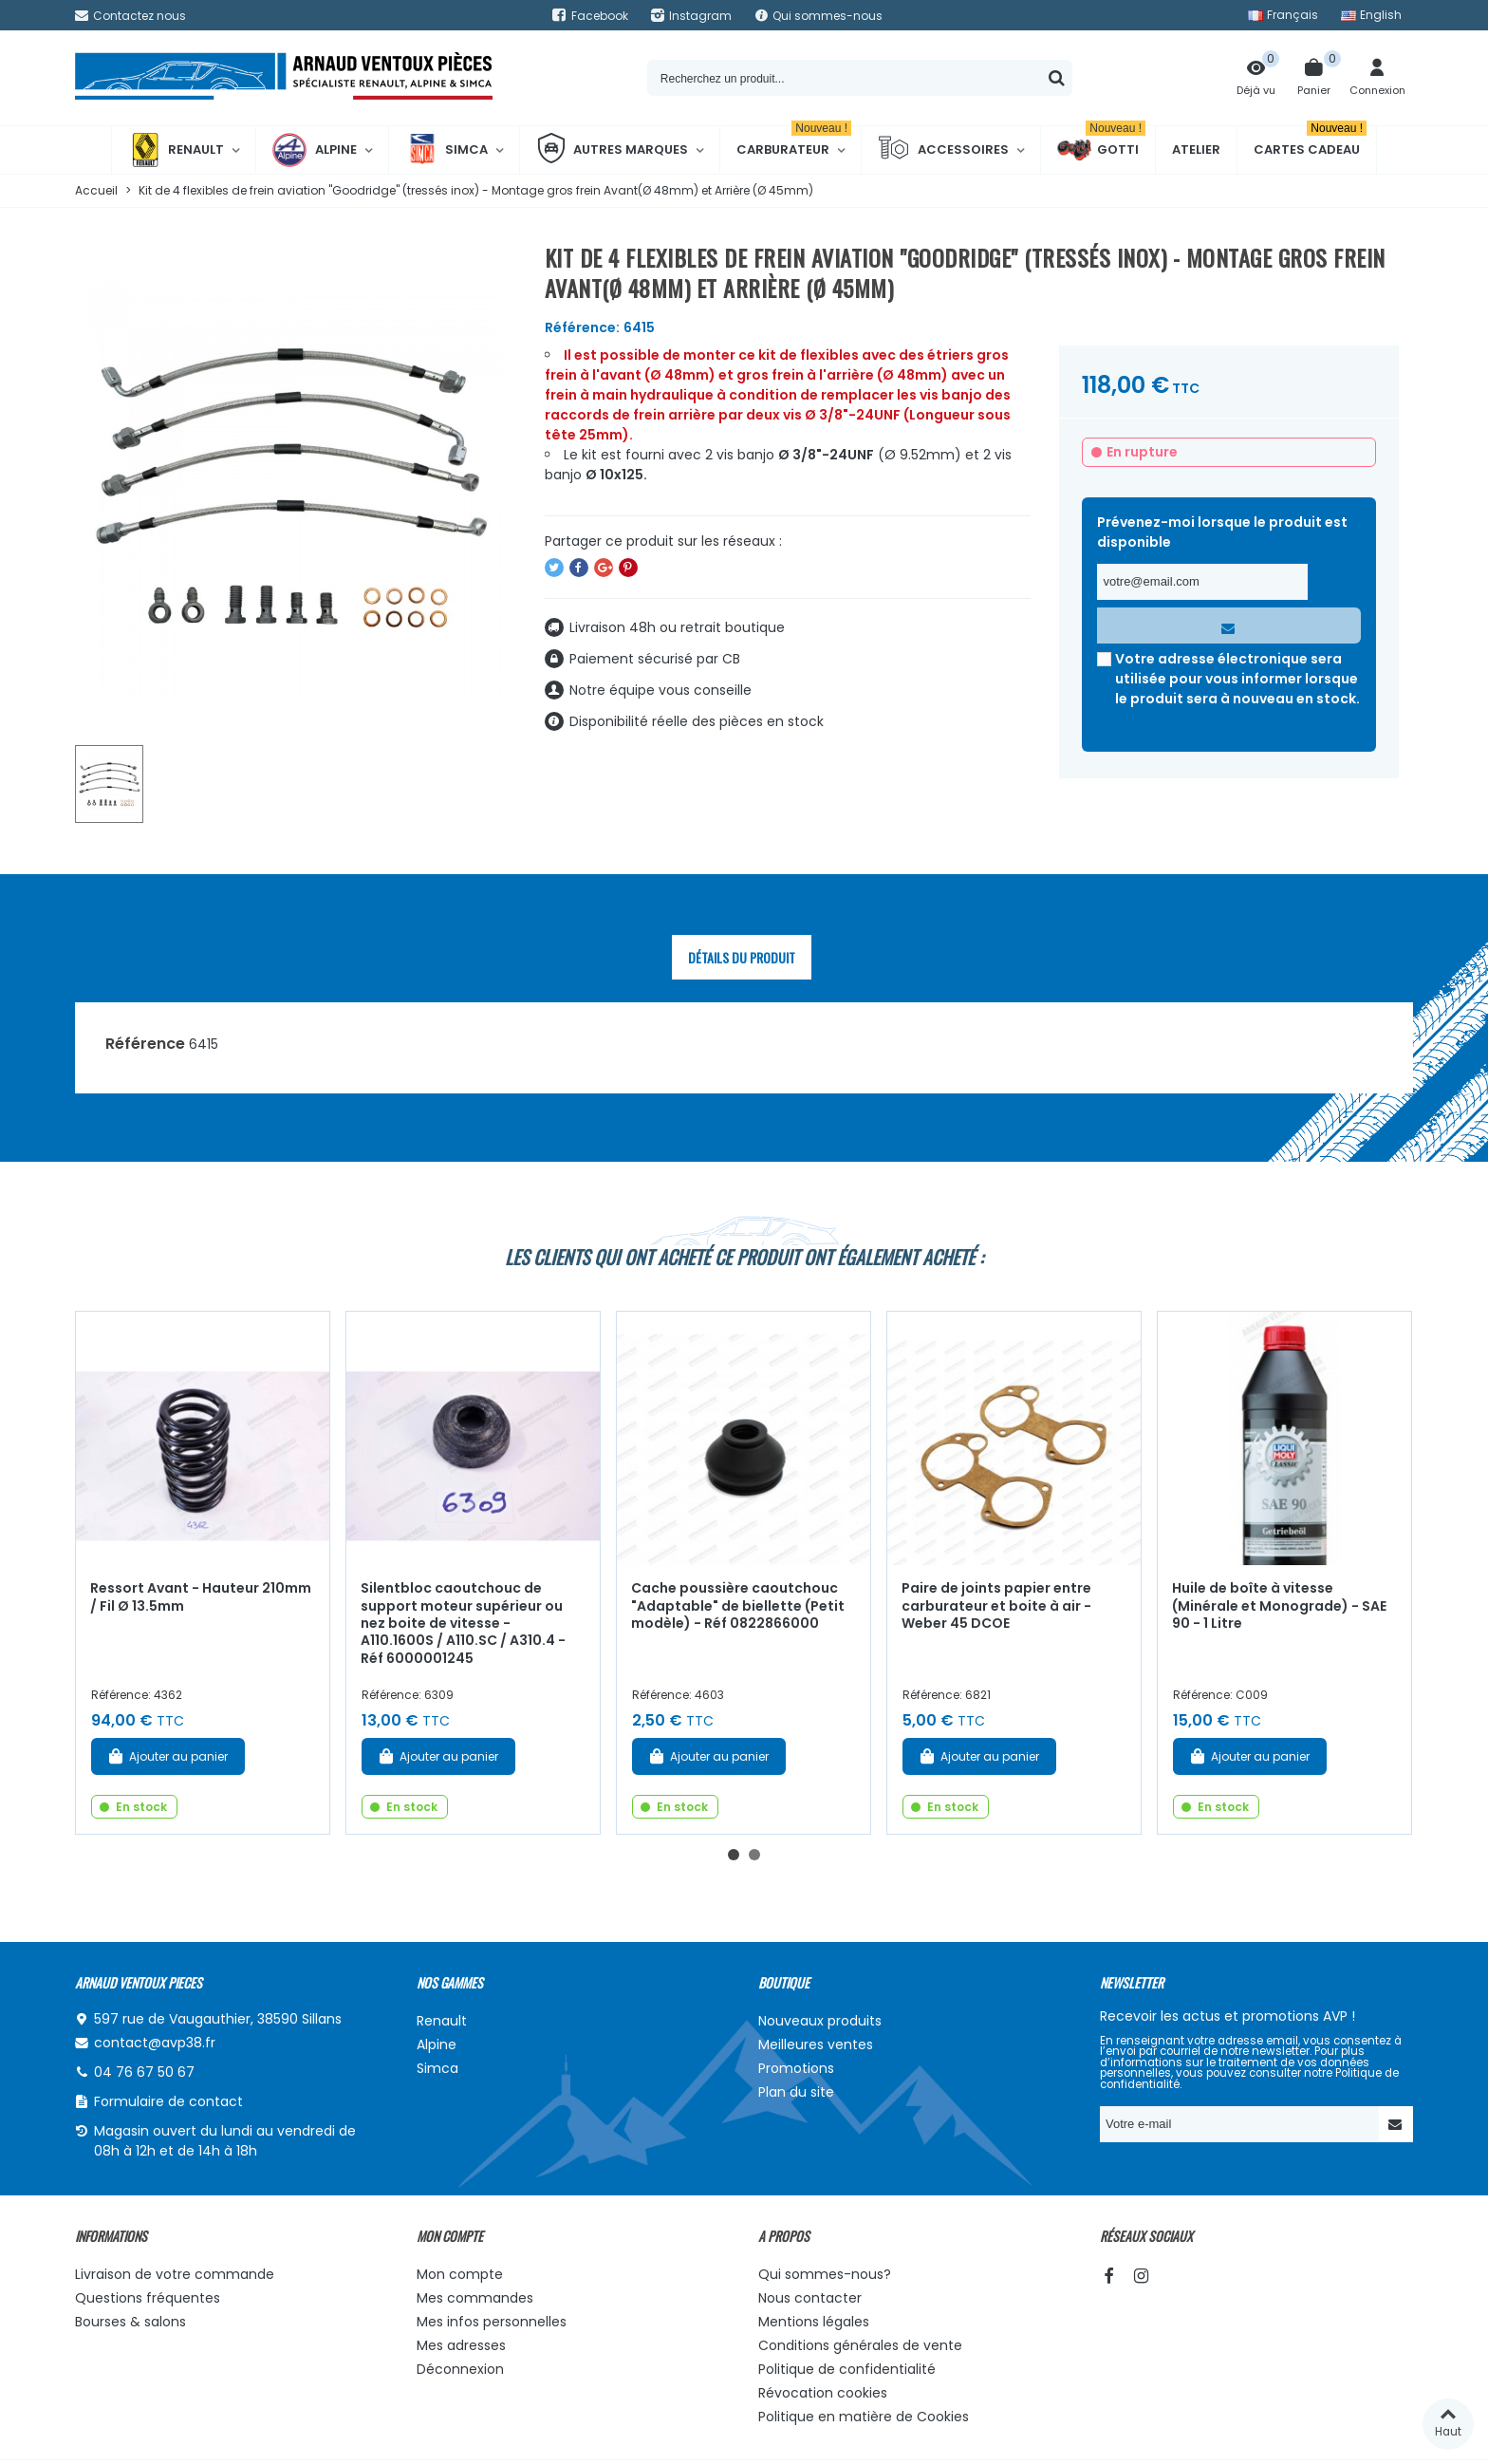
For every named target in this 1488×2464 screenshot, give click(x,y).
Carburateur (793, 142)
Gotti (1101, 150)
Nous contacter (810, 2297)
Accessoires (943, 150)
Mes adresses (461, 2345)
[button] (733, 1854)
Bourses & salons (130, 2321)
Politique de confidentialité (847, 2369)
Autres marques (612, 150)
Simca (446, 150)
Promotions (796, 2068)
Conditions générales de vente (860, 2345)
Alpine (314, 150)
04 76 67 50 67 (144, 2072)
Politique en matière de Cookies (863, 2416)
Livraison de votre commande (174, 2274)
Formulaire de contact (168, 2101)
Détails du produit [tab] (741, 957)
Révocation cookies (822, 2392)
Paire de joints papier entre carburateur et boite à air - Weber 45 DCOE (996, 1605)
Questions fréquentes (147, 2297)
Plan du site (796, 2091)
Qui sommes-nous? (824, 2274)
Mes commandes (475, 2297)
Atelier (1196, 149)
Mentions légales (813, 2321)
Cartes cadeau (1310, 142)
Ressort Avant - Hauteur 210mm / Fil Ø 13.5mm (200, 1597)
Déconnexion (460, 2369)
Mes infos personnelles (492, 2321)
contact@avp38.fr (154, 2042)
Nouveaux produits (820, 2020)
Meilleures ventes (815, 2044)
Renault (176, 150)
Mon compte (460, 2274)
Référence (145, 1044)
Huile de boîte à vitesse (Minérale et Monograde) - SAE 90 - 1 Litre (1279, 1605)
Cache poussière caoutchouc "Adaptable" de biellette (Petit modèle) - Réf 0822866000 (738, 1605)
